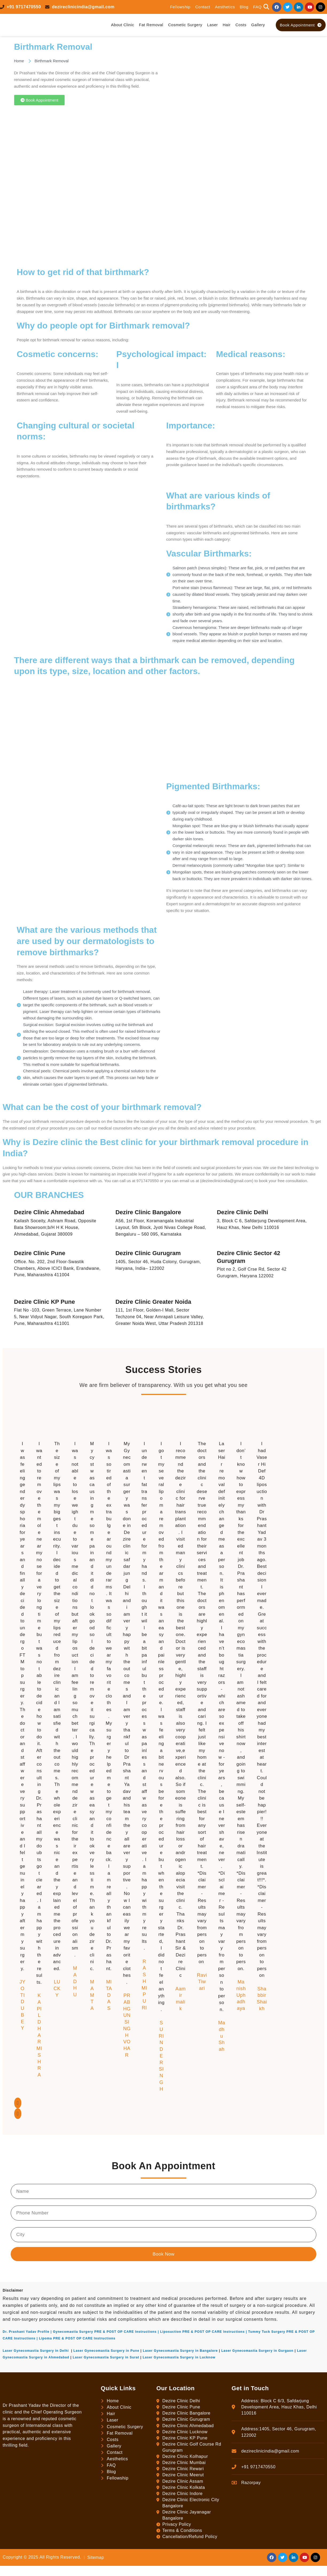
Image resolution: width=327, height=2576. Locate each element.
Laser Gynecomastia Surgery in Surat (106, 2357)
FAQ (257, 7)
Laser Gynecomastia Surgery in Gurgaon (257, 2351)
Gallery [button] (258, 24)
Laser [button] (212, 24)
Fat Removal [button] (151, 24)
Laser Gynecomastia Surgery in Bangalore (180, 2351)
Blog (244, 7)
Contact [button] (202, 7)
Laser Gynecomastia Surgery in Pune (106, 2351)
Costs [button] (240, 24)
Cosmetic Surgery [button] (185, 24)
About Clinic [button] (122, 24)
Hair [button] (227, 24)
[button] (266, 7)
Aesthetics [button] (225, 7)
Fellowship (180, 7)
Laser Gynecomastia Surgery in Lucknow (179, 2357)
